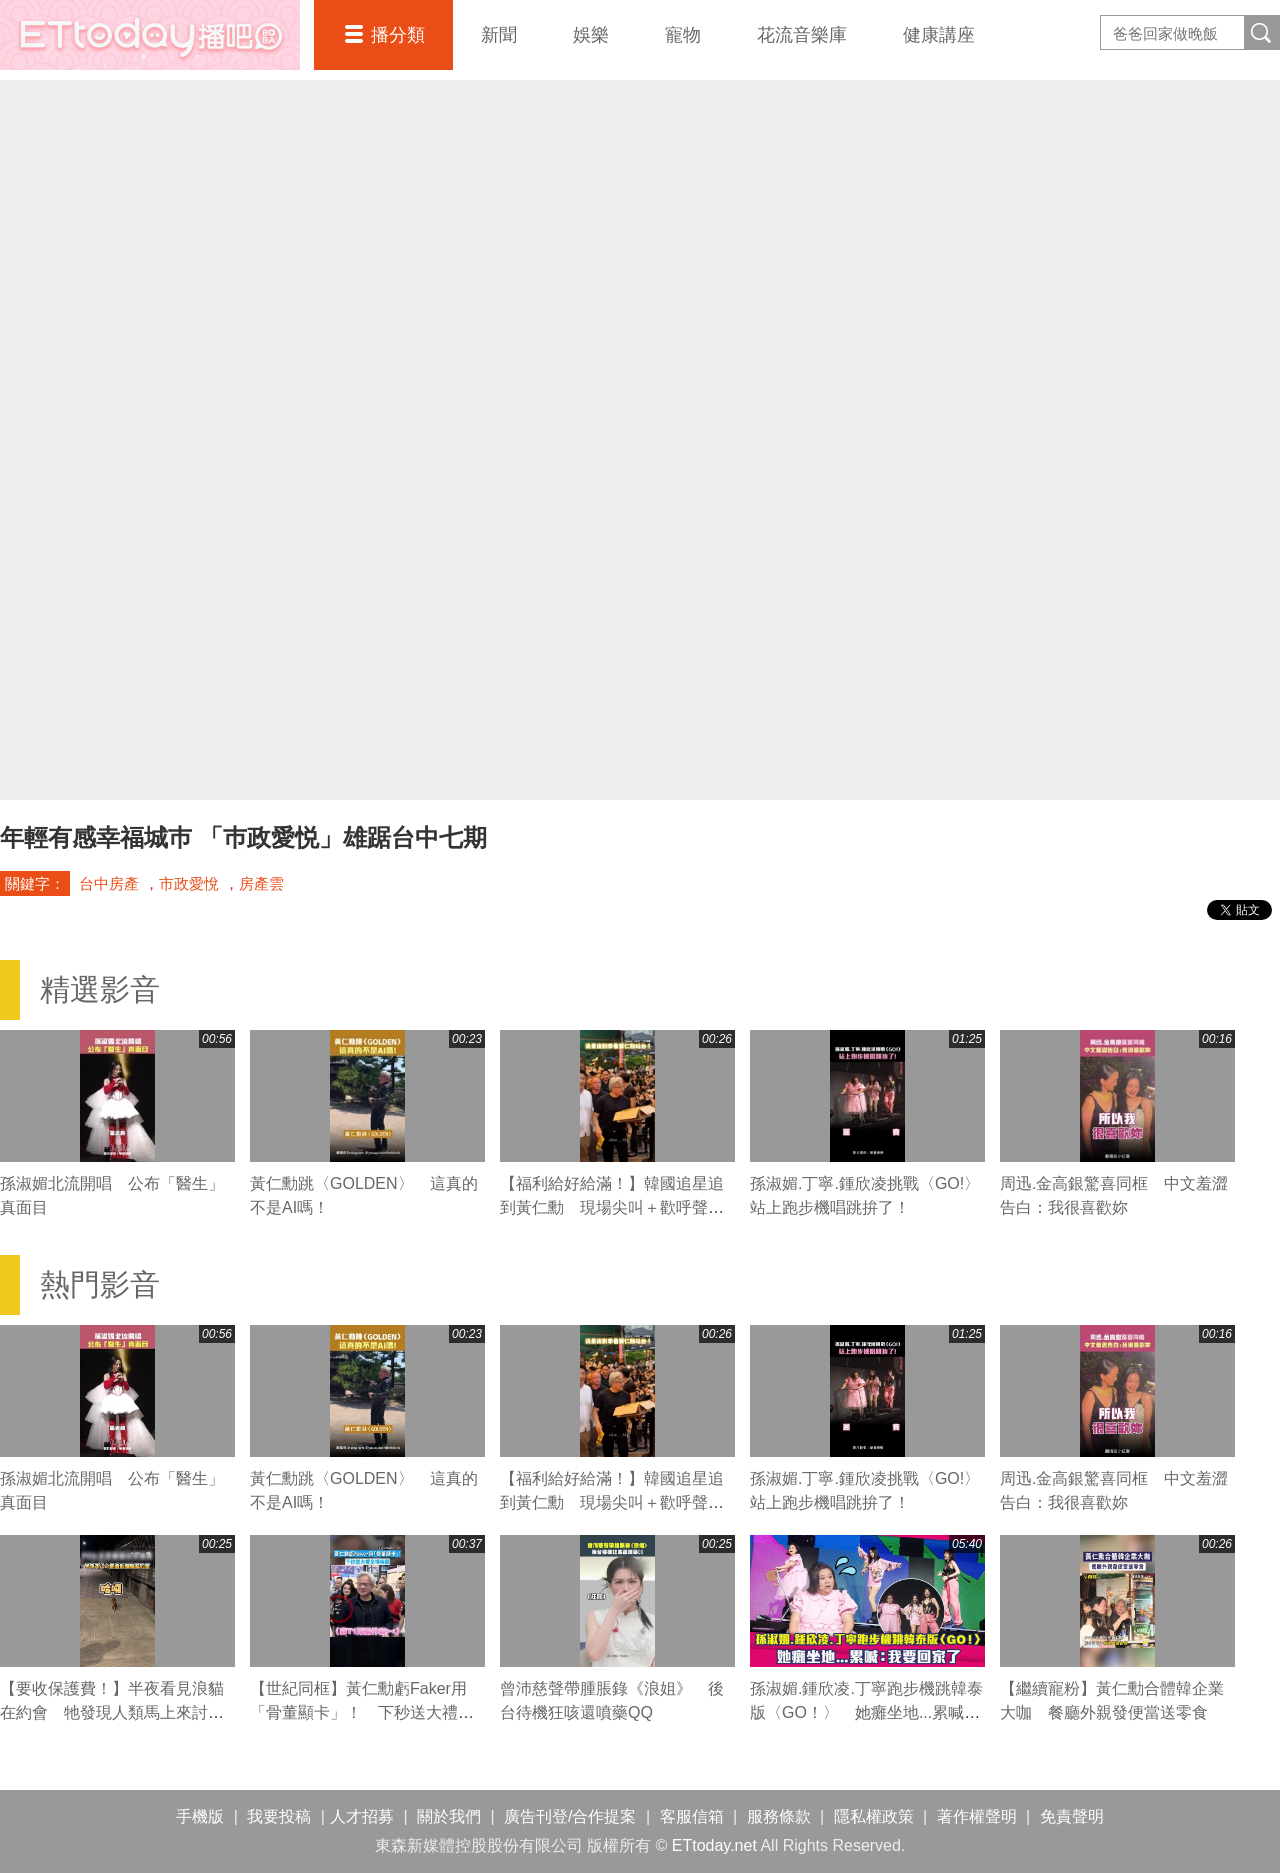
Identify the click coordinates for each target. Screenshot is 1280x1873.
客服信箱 (692, 1816)
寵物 (683, 35)
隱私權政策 (874, 1816)
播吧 (150, 35)
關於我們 (449, 1816)
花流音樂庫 (802, 35)
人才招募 (362, 1816)
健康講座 (939, 35)
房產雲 (261, 883)
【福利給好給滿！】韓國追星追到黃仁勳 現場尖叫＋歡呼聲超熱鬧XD (612, 1207)
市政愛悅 (189, 883)
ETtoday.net (714, 1845)
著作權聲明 (977, 1816)
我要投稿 (279, 1816)
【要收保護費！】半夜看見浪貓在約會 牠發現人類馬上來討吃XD (112, 1712)
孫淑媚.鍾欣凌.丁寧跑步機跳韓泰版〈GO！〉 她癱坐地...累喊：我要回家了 (866, 1712)
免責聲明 (1072, 1816)
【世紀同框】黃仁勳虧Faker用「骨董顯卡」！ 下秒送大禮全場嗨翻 (362, 1712)
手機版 (200, 1816)
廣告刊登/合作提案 (570, 1816)
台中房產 (109, 883)
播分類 (398, 35)
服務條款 (779, 1816)
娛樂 (591, 35)
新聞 (499, 35)
